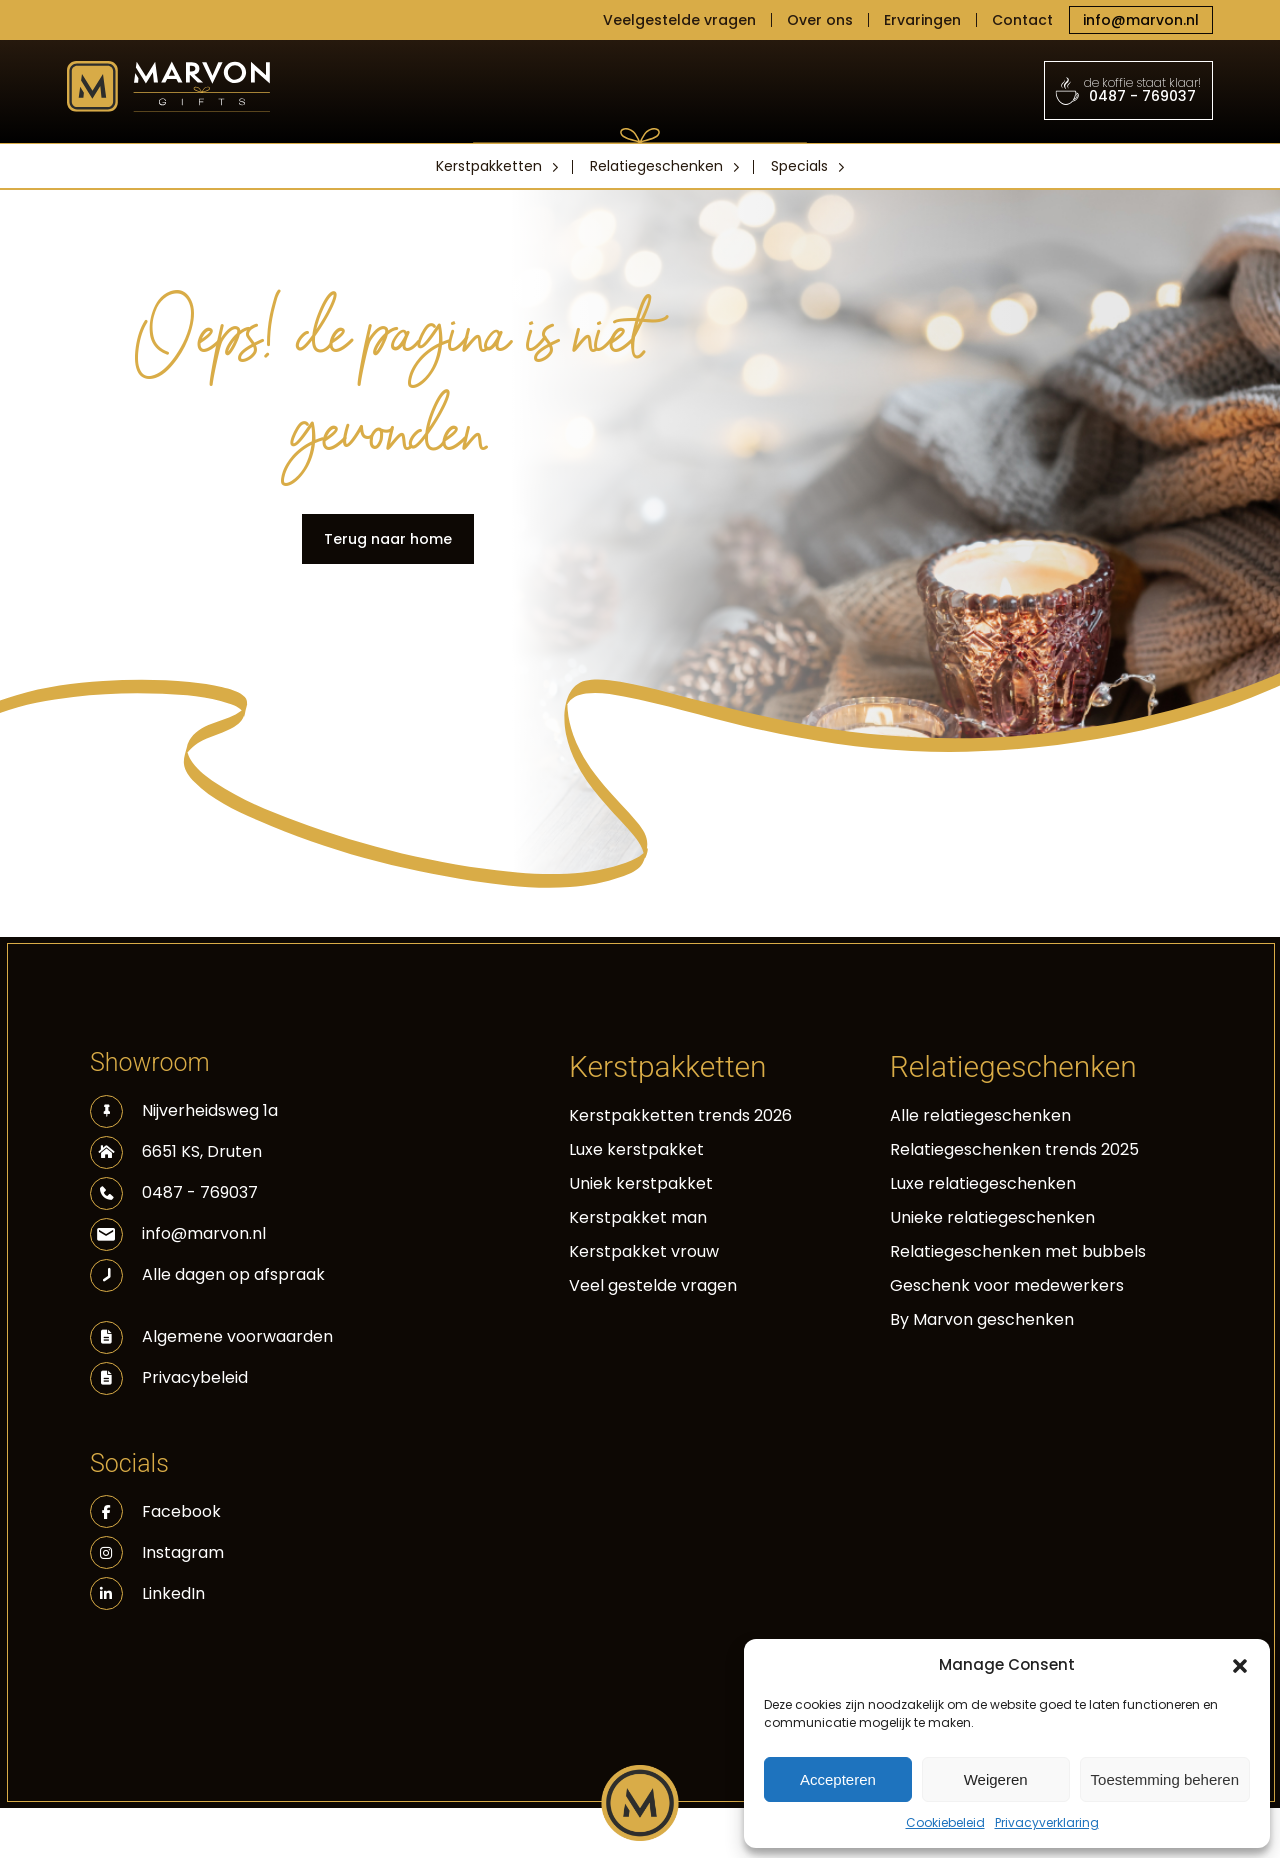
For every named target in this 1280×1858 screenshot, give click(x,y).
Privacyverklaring (1047, 1822)
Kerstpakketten (489, 166)
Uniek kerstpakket (641, 1183)
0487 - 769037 (1129, 90)
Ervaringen (922, 20)
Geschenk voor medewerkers (1007, 1285)
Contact (1022, 20)
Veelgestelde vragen (679, 20)
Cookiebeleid (945, 1822)
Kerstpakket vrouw (644, 1251)
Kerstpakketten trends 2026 (680, 1115)
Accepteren (838, 1779)
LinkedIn (147, 1593)
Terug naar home (388, 539)
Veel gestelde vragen (653, 1285)
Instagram (157, 1552)
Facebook (155, 1511)
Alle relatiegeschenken (980, 1115)
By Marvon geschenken (982, 1319)
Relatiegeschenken (656, 166)
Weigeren (996, 1779)
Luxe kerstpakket (636, 1149)
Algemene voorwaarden (237, 1336)
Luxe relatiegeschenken (983, 1183)
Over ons (820, 20)
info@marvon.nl (1141, 20)
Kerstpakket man (638, 1217)
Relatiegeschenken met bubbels (1018, 1251)
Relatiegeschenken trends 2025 (1014, 1149)
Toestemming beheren (1165, 1779)
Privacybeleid (195, 1377)
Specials (799, 166)
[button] (1240, 1665)
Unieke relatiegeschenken (992, 1217)
